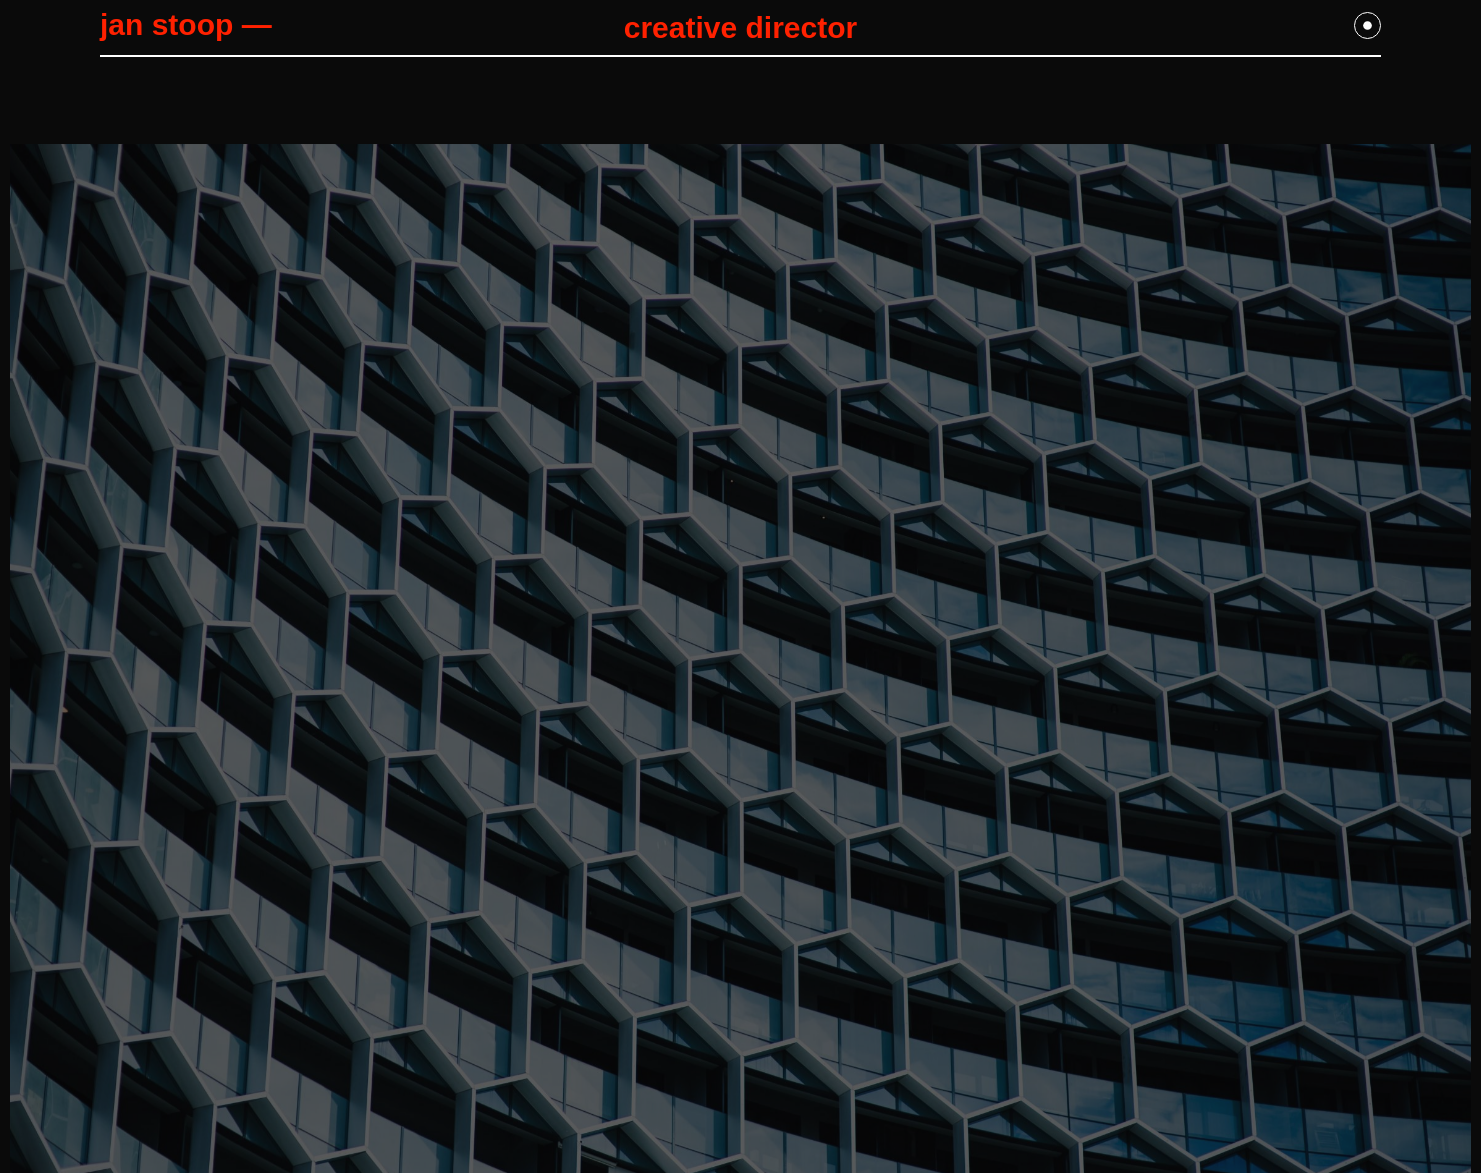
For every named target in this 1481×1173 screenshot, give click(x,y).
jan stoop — (186, 24)
